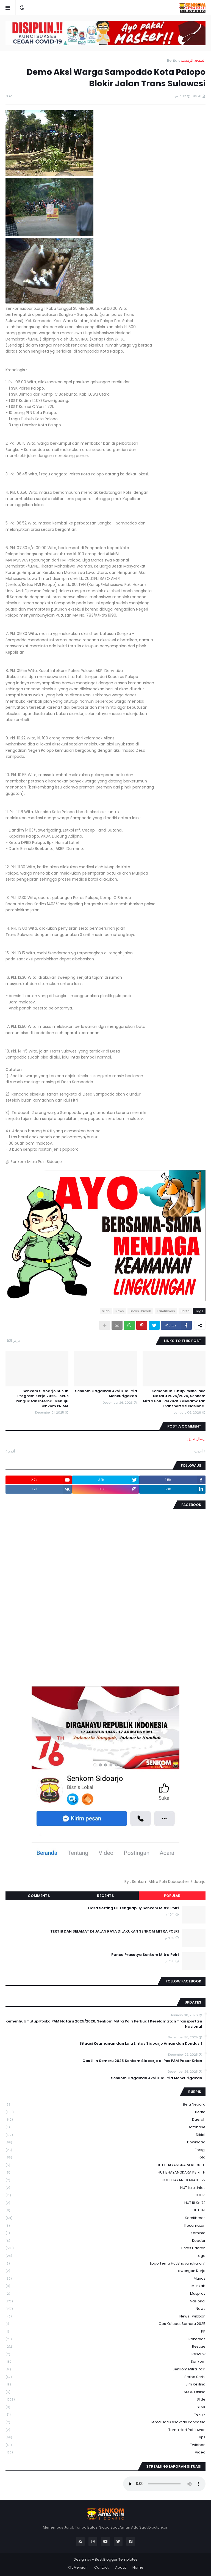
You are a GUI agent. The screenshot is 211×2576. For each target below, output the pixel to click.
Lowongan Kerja (105, 2271)
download (105, 2142)
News (119, 1311)
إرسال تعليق (196, 1439)
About (120, 2567)
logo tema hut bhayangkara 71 (105, 2263)
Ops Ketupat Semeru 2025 (105, 2324)
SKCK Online (105, 2392)
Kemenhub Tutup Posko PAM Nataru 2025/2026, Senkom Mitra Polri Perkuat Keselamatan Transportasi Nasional (174, 1399)
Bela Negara (105, 2104)
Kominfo (105, 2233)
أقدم (11, 1451)
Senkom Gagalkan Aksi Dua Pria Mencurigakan (106, 1393)
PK (105, 2331)
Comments (39, 1895)
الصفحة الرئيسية (193, 60)
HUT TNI (105, 2210)
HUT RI (105, 2195)
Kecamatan (105, 2226)
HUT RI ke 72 (105, 2203)
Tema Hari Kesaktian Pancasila (105, 2422)
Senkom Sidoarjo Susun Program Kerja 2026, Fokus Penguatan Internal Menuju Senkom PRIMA (42, 1399)
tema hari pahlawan (105, 2430)
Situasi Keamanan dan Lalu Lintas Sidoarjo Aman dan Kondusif (140, 2043)
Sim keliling (105, 2384)
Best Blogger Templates (116, 2559)
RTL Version (78, 2567)
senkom (105, 2362)
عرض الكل (13, 1340)
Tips (105, 2437)
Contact (101, 2567)
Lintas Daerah (140, 1311)
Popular (172, 1895)
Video (105, 2452)
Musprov (105, 2294)
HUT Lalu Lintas (105, 2188)
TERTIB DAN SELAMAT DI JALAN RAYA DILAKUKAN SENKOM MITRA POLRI (114, 1931)
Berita (172, 60)
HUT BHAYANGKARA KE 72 (105, 2180)
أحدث (198, 1451)
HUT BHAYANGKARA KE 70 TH (105, 2165)
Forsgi (105, 2150)
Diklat (105, 2135)
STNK (105, 2407)
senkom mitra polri (105, 2369)
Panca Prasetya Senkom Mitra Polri (145, 1954)
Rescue (105, 2347)
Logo (105, 2256)
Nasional (105, 2301)
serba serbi (105, 2377)
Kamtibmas (166, 1311)
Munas (105, 2279)
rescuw (105, 2354)
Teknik (105, 2415)
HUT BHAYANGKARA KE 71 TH (105, 2172)
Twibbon (105, 2445)
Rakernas (105, 2339)
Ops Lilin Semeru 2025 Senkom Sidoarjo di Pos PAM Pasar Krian (142, 2060)
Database (105, 2127)
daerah (105, 2120)
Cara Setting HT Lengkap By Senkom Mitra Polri (133, 1908)
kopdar (105, 2241)
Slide (106, 1311)
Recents (105, 1895)
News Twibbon (105, 2316)
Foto (105, 2157)
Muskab (105, 2286)
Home (137, 2567)
